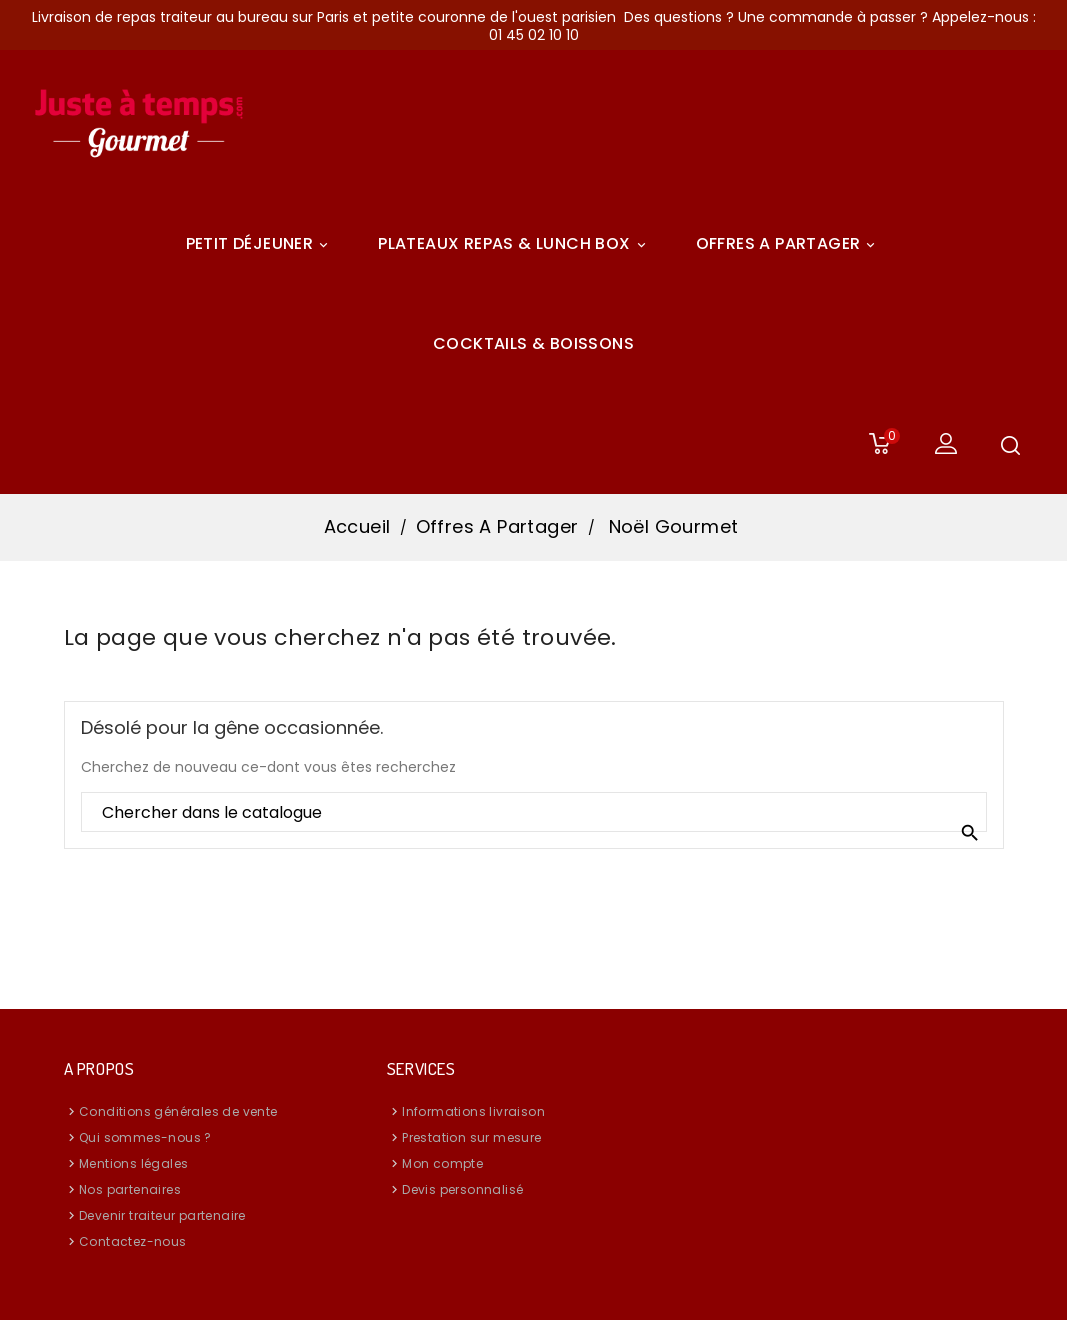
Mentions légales (133, 1163)
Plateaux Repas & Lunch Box (514, 244)
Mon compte (442, 1163)
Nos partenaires (130, 1189)
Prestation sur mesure (471, 1137)
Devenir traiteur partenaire (162, 1215)
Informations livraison (473, 1111)
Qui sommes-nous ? (145, 1137)
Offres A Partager (789, 244)
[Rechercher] (534, 813)
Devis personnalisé (462, 1189)
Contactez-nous (133, 1241)
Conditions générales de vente (178, 1111)
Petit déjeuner (260, 244)
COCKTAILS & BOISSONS (533, 343)
